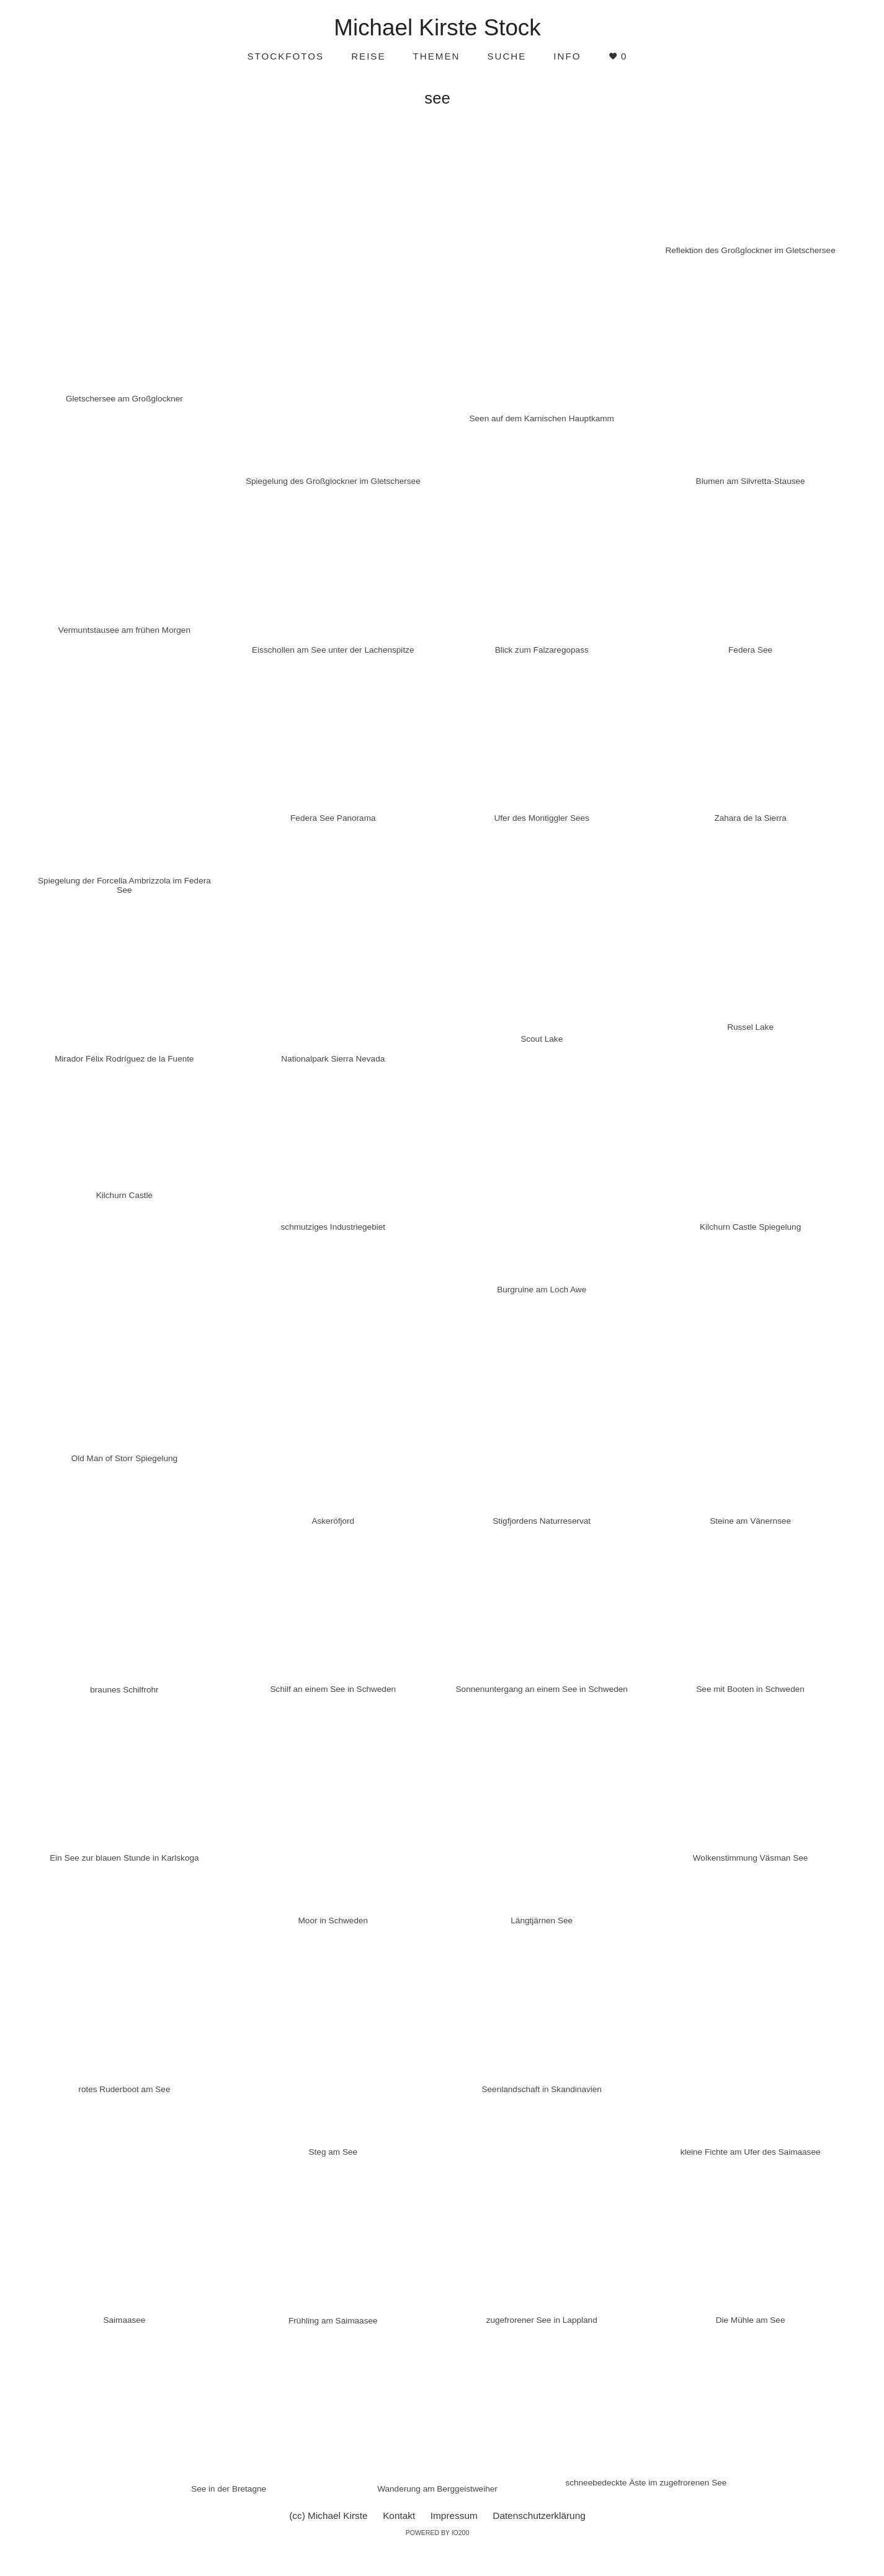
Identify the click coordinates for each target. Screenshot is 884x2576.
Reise (368, 56)
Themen (436, 56)
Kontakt (399, 2515)
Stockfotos (285, 56)
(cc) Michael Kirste (328, 2515)
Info (567, 56)
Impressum (454, 2515)
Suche (506, 56)
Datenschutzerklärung (539, 2515)
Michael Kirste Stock (437, 27)
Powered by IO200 (438, 2532)
